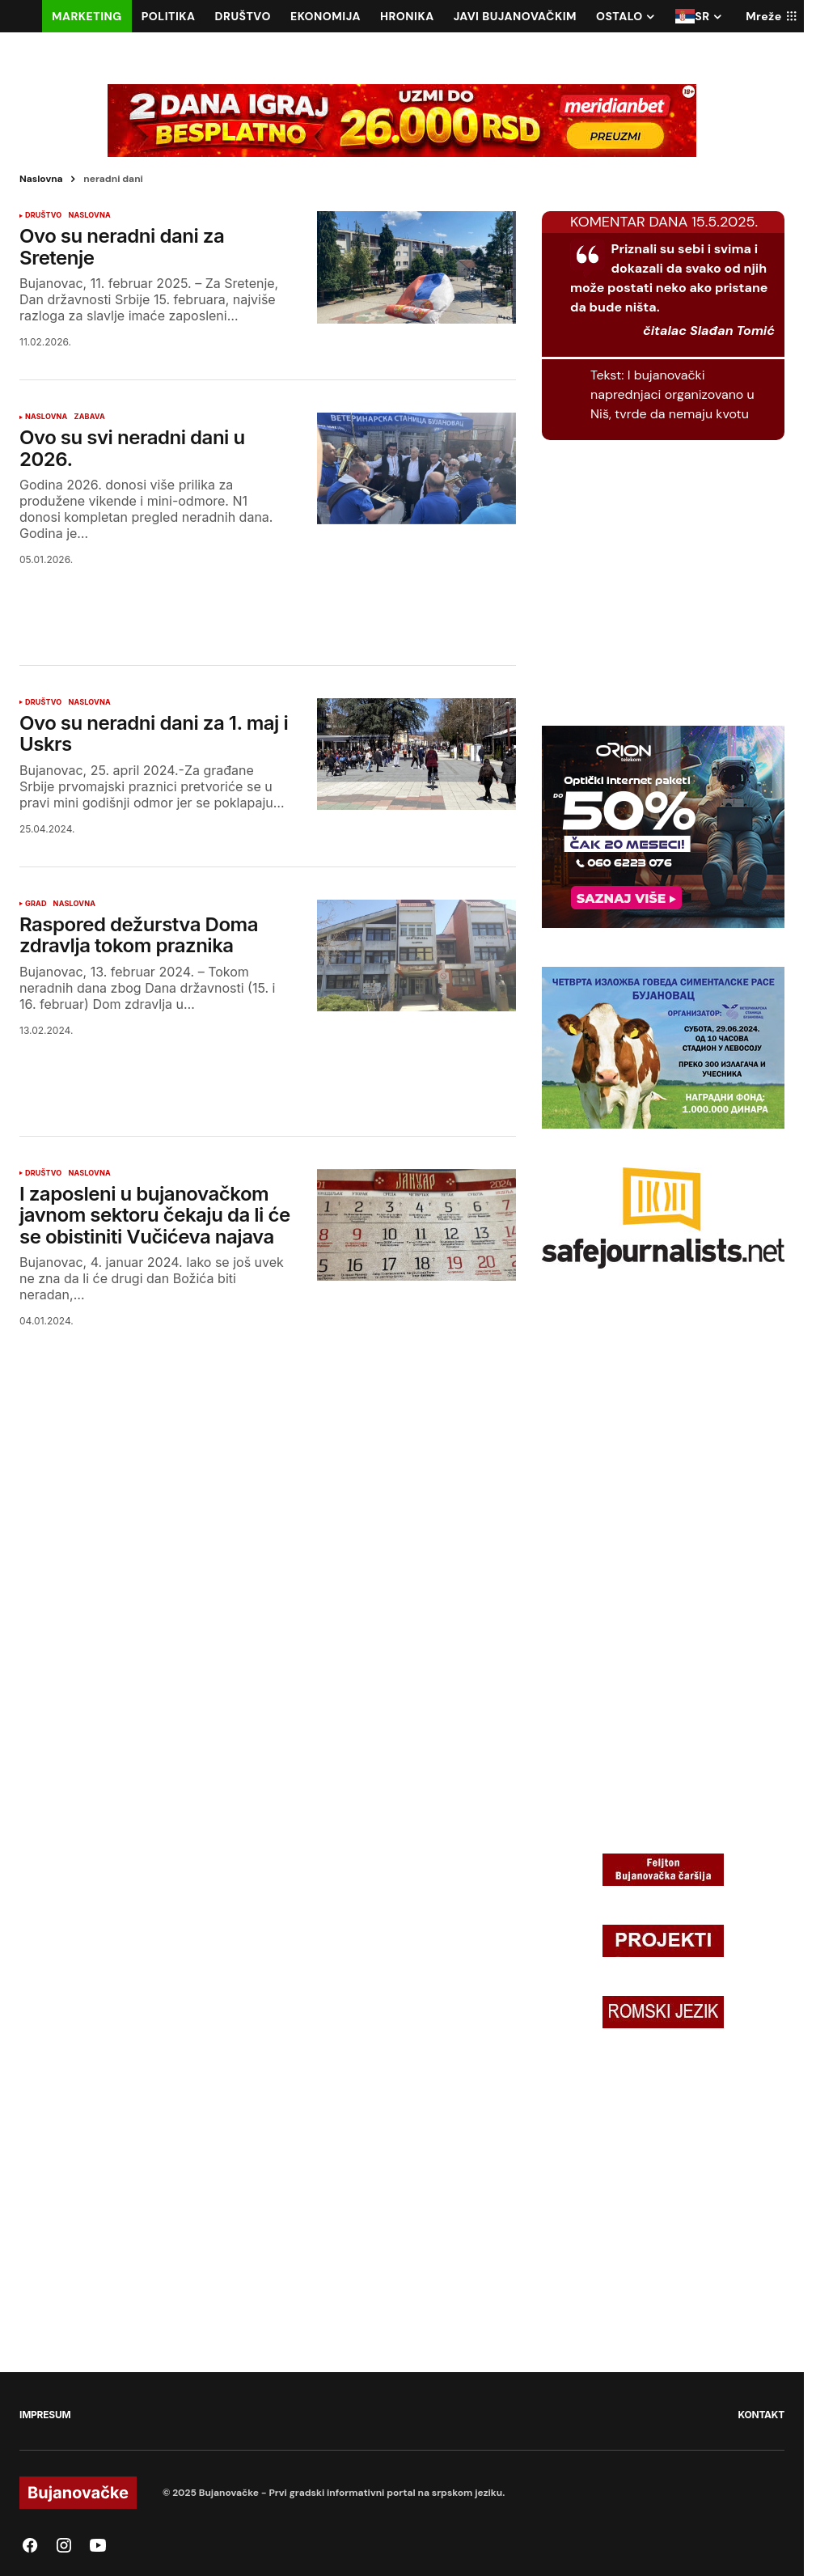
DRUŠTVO (43, 215)
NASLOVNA (89, 215)
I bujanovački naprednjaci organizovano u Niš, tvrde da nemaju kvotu (672, 394)
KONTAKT (761, 2415)
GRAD (36, 904)
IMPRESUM (44, 2415)
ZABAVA (89, 417)
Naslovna (41, 178)
